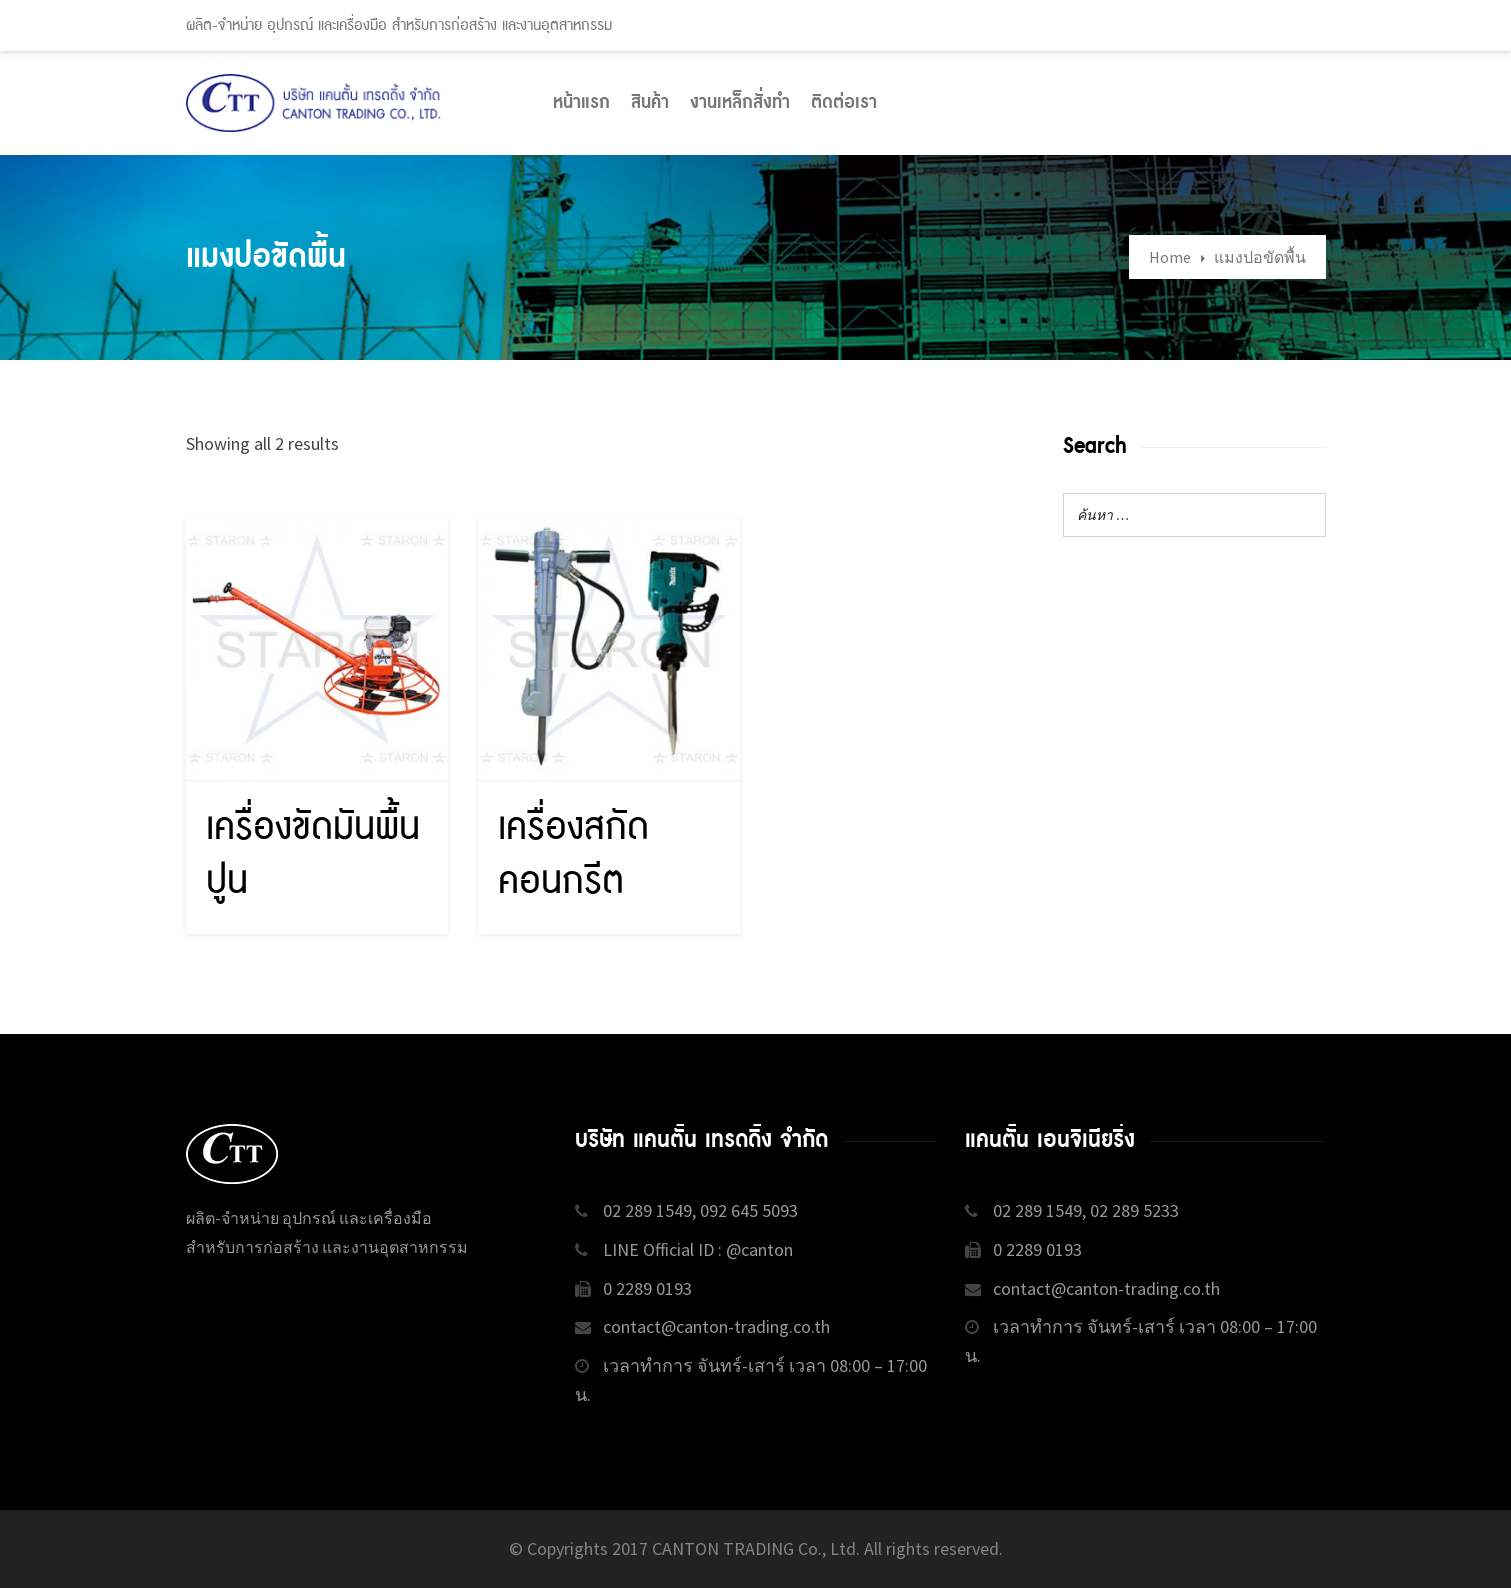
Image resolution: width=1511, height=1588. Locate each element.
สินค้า (650, 103)
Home (1170, 257)
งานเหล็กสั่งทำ (740, 103)
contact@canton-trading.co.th (716, 1326)
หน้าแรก (581, 103)
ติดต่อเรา (844, 103)
